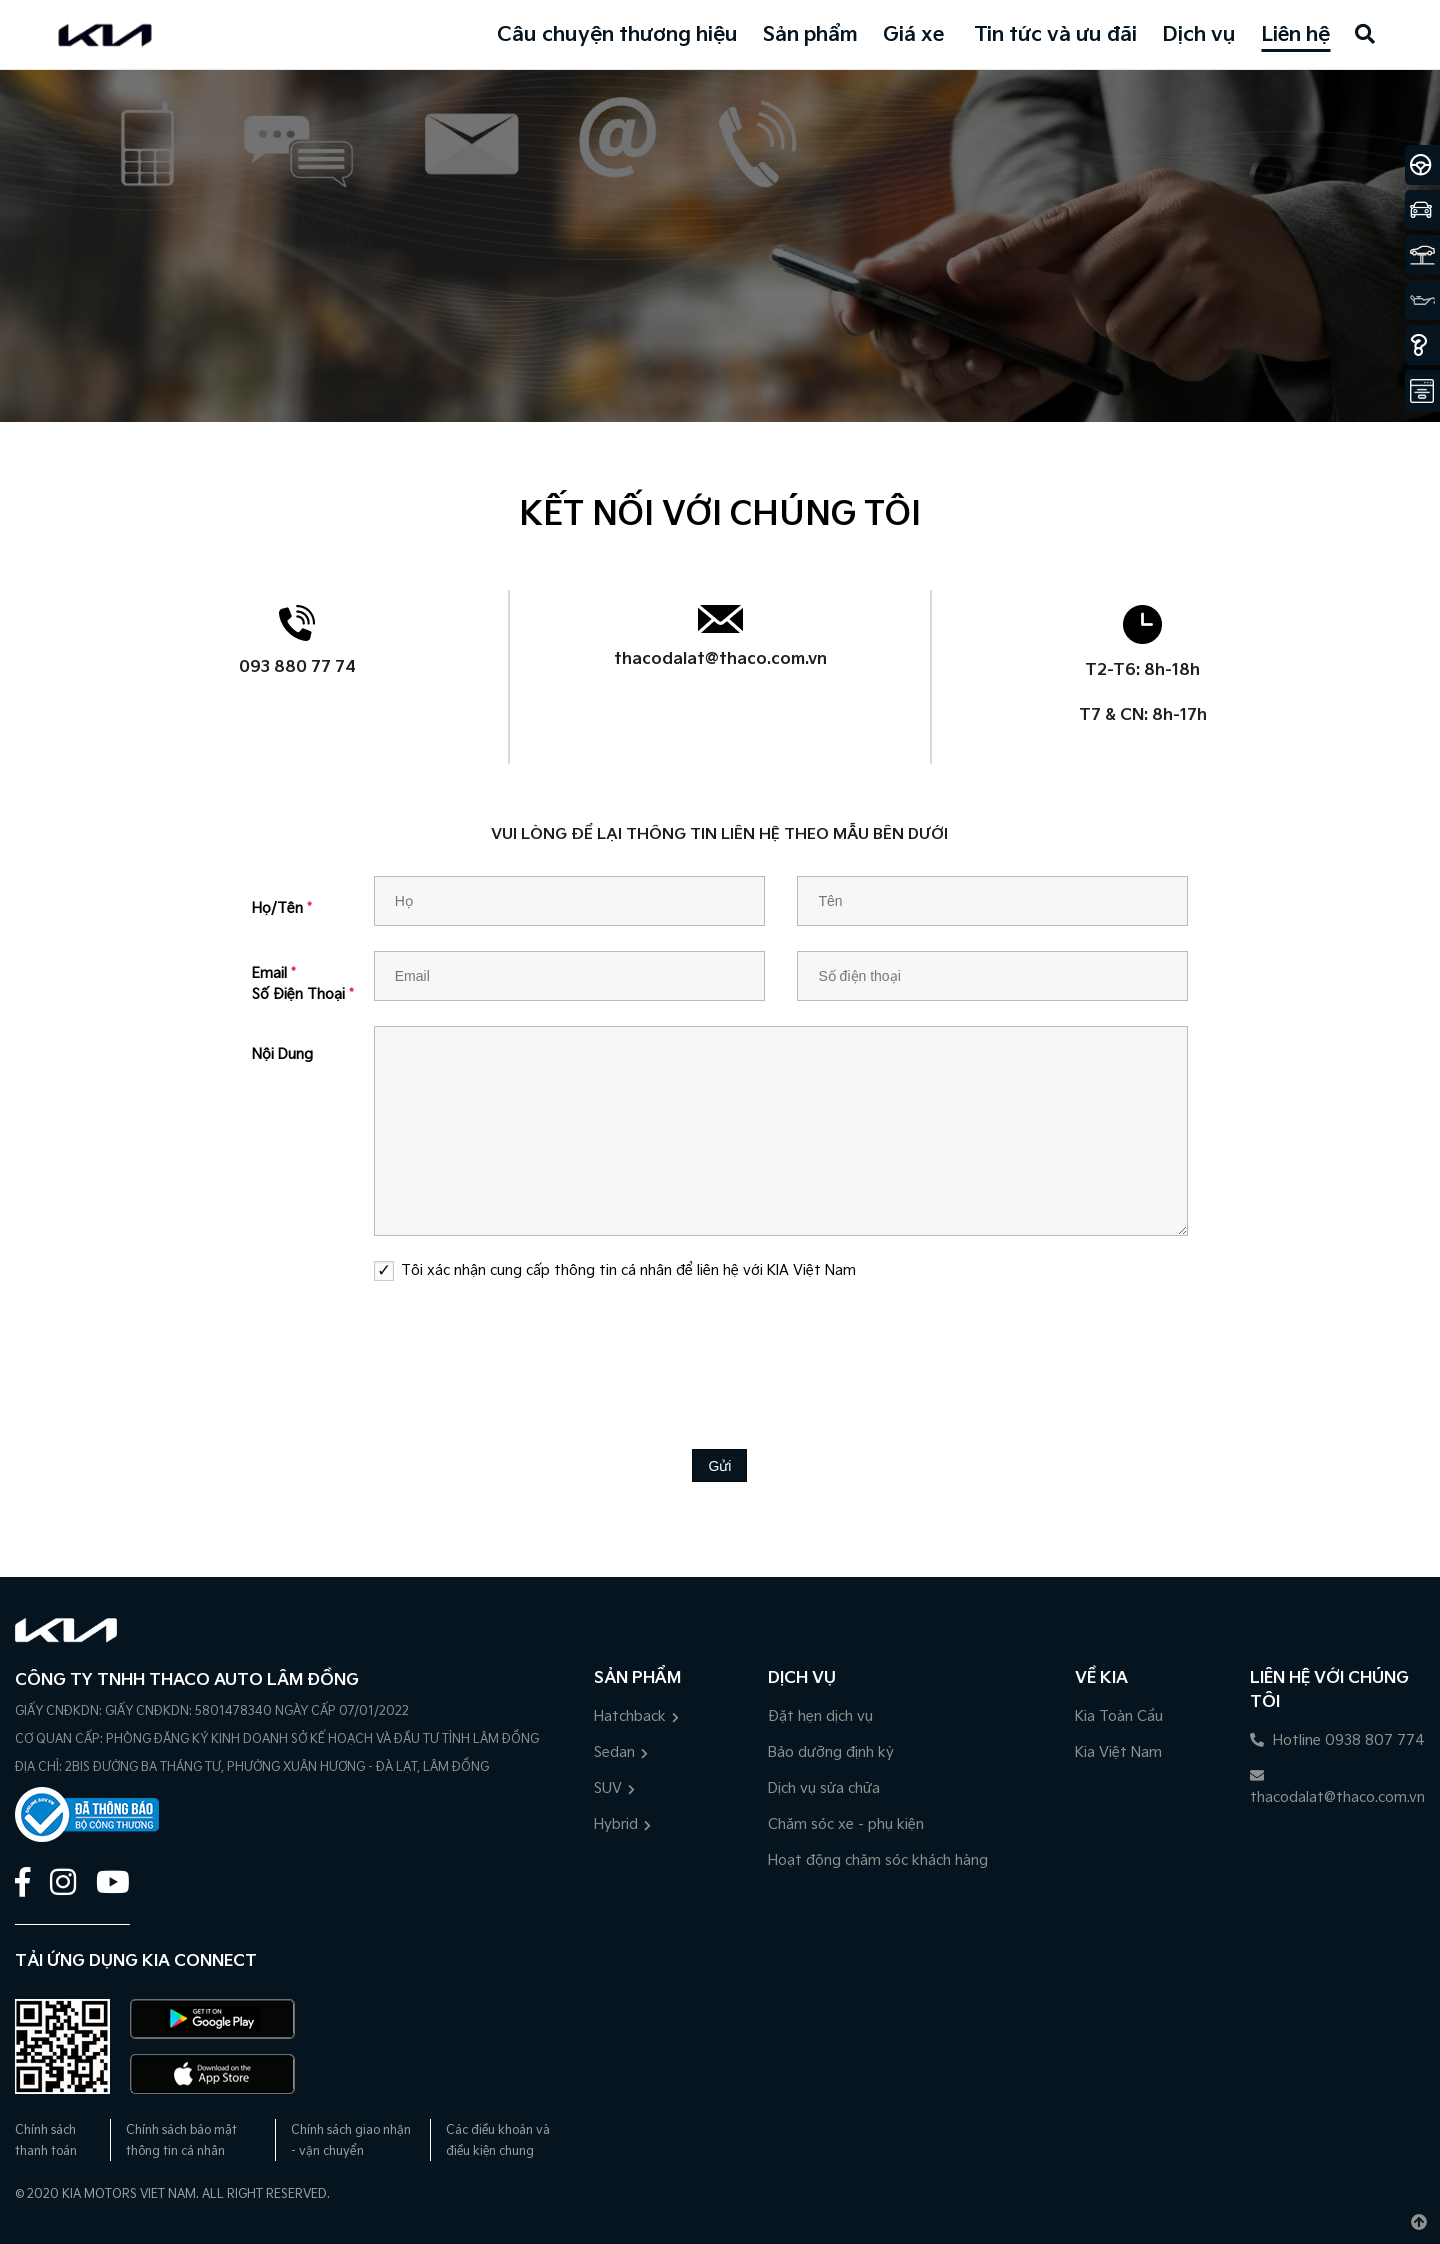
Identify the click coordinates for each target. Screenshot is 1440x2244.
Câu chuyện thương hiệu (617, 35)
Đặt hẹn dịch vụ (820, 1716)
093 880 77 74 (297, 667)
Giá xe (913, 35)
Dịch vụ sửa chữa (824, 1788)
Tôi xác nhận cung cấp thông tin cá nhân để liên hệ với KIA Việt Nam (628, 1270)
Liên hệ (1295, 35)
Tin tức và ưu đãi (1055, 35)
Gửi (719, 1466)
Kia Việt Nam (1118, 1752)
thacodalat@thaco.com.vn (720, 659)
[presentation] (720, 1350)
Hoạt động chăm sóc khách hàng (878, 1860)
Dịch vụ (1199, 35)
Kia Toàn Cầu (1119, 1716)
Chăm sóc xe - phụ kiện (846, 1824)
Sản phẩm (810, 35)
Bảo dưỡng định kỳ (831, 1752)
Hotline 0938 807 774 (1337, 1740)
